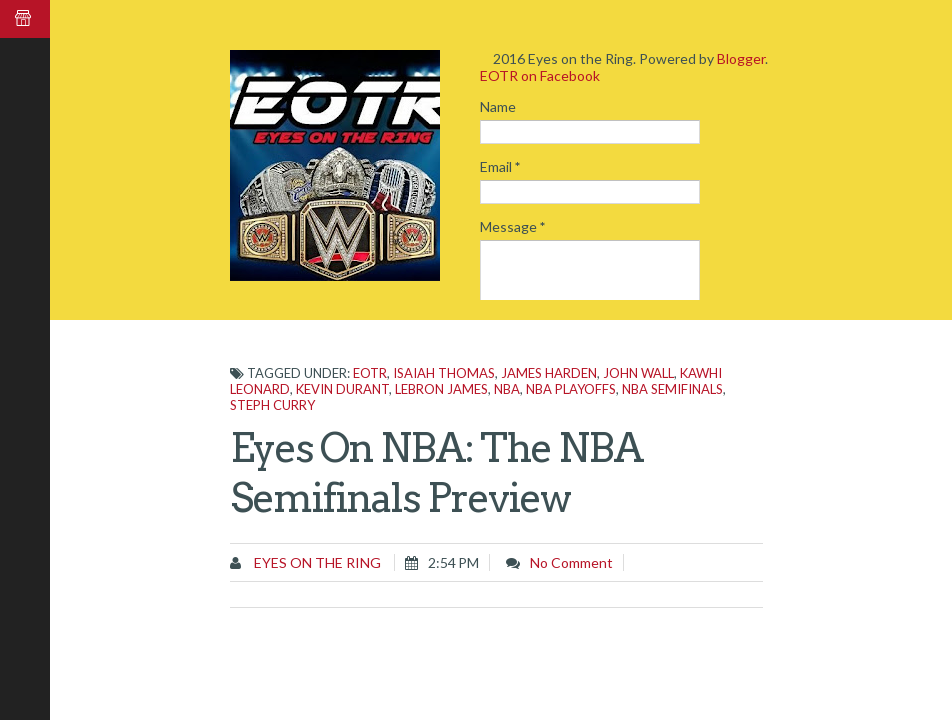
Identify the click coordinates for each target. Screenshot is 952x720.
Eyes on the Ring (316, 562)
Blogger (741, 58)
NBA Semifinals (672, 389)
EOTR (370, 373)
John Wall (638, 373)
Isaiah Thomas (444, 373)
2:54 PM (453, 562)
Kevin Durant (342, 389)
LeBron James (441, 389)
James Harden (549, 373)
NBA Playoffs (571, 389)
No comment (571, 562)
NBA (507, 389)
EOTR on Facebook (540, 75)
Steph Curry (272, 405)
